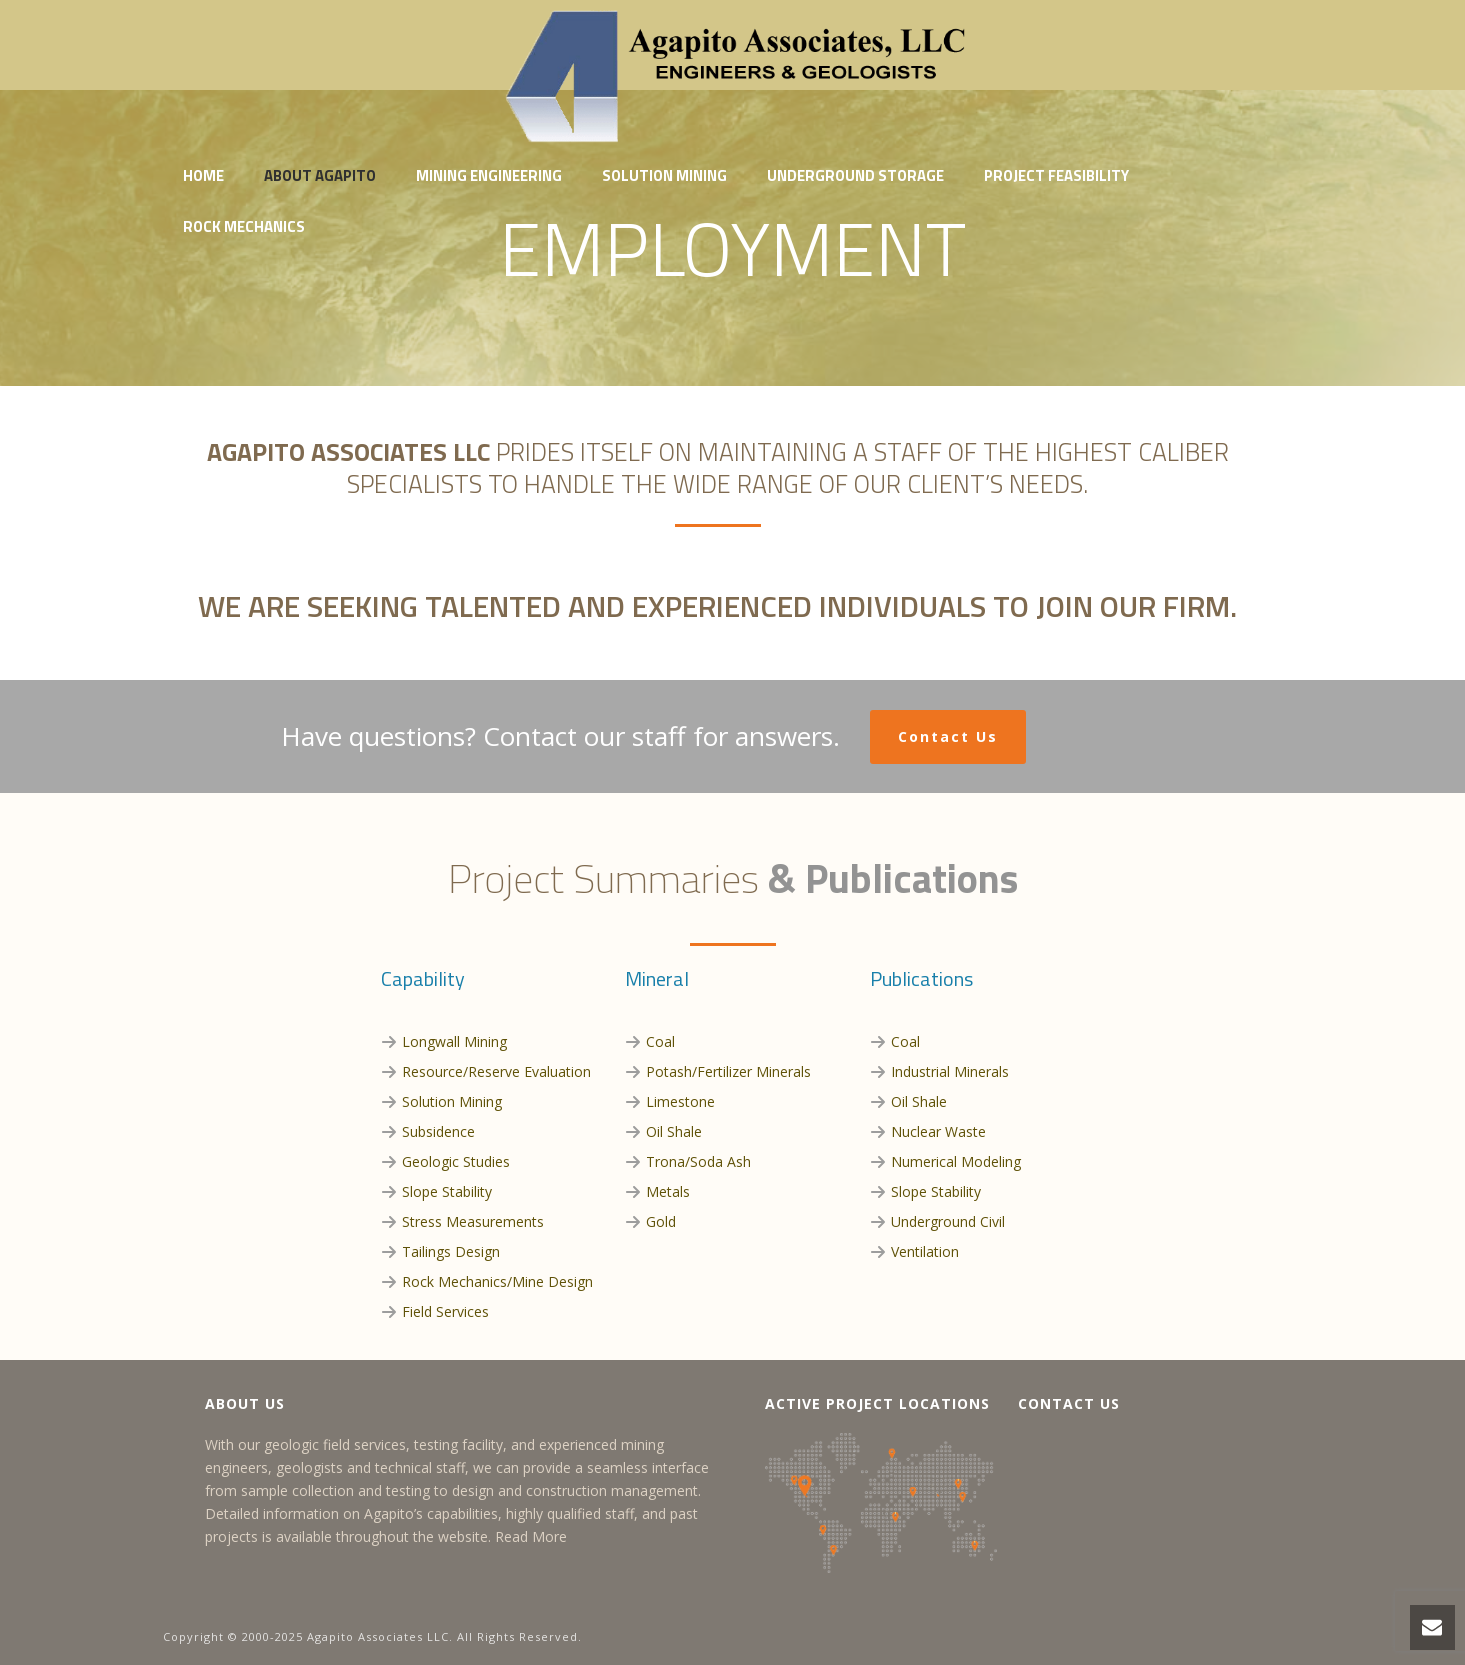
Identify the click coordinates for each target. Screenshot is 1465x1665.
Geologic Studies (456, 1161)
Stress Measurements (473, 1221)
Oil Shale (674, 1131)
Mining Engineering (489, 175)
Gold (661, 1221)
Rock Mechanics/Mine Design (497, 1281)
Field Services (445, 1311)
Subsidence (438, 1131)
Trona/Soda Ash (698, 1161)
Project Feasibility (1056, 175)
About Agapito (320, 175)
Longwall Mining (454, 1041)
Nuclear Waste (938, 1131)
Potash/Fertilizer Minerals (728, 1071)
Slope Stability (447, 1191)
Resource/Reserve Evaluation (496, 1071)
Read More (531, 1536)
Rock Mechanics (244, 226)
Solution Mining (664, 175)
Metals (668, 1191)
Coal (660, 1041)
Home (203, 175)
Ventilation (925, 1251)
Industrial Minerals (950, 1071)
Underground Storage (855, 175)
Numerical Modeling (956, 1161)
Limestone (680, 1101)
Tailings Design (451, 1251)
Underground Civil (948, 1221)
